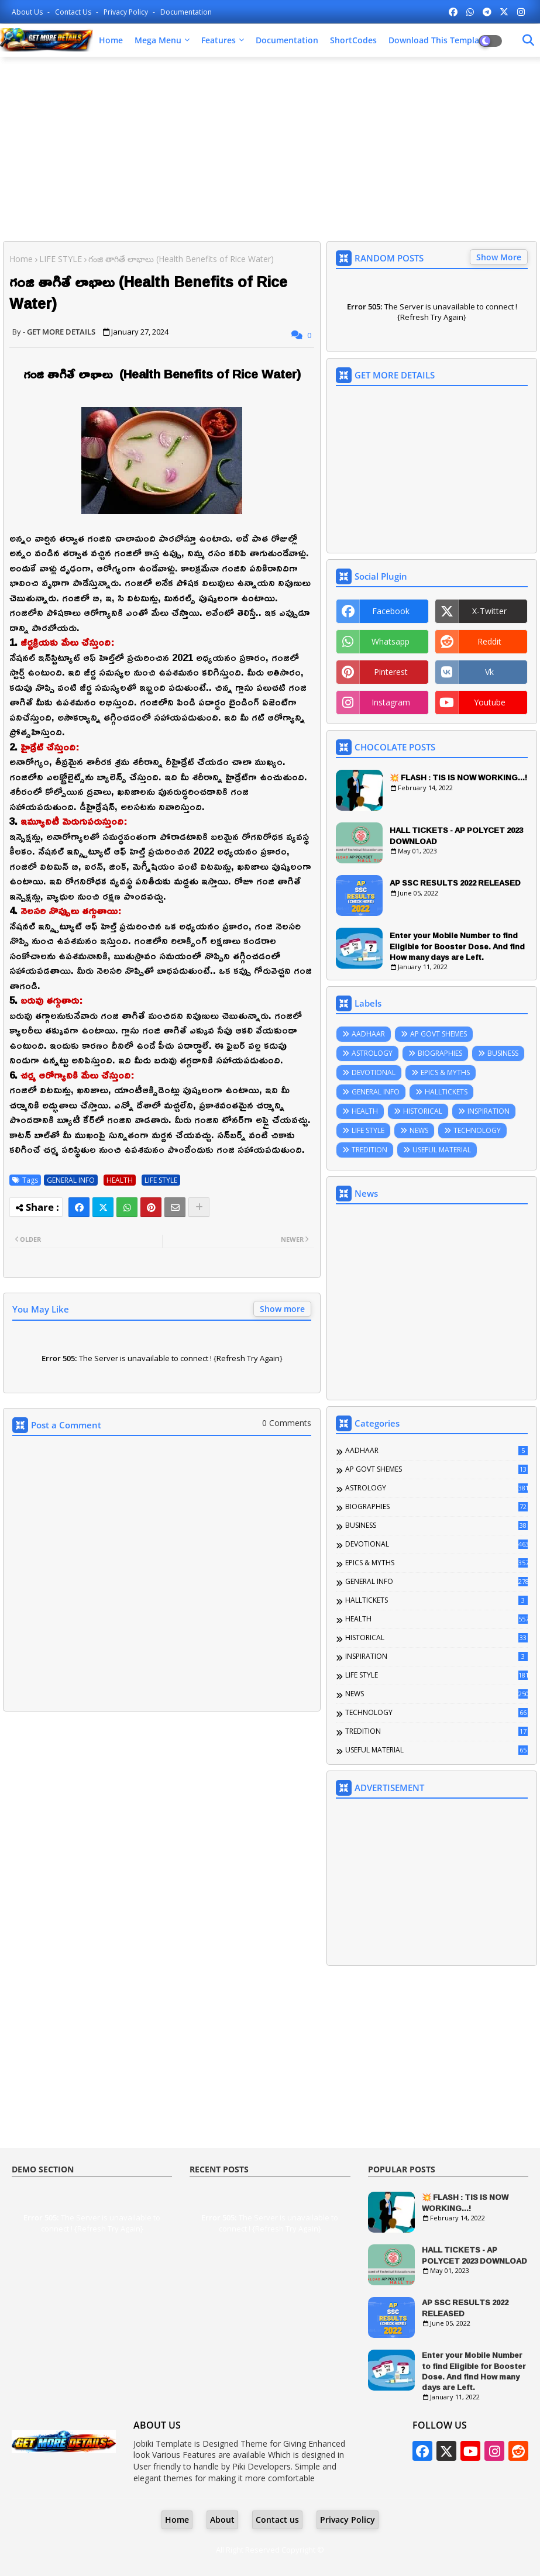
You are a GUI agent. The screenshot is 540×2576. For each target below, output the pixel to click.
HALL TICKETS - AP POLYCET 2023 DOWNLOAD (456, 835)
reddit (489, 641)
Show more (282, 1308)
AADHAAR (368, 1034)
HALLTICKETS (446, 1092)
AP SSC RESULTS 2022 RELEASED (455, 882)
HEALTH (119, 1180)
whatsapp (391, 641)
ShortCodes (353, 40)
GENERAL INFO (71, 1180)
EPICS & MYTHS (445, 1072)
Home (111, 40)
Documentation (186, 12)
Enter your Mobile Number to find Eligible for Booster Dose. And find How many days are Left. (457, 946)
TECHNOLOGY (477, 1130)
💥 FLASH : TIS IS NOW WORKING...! (458, 777)
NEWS (419, 1130)
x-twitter (489, 611)
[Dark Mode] (528, 40)
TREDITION (369, 1150)
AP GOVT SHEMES (438, 1034)
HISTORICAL (422, 1111)
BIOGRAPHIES (440, 1053)
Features (218, 40)
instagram (391, 702)
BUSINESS (502, 1053)
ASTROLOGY (372, 1053)
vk (489, 671)
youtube (489, 702)
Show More (498, 257)
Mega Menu (158, 40)
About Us (28, 12)
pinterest (391, 671)
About (222, 2519)
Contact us (74, 12)
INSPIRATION (488, 1111)
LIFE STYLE (60, 258)
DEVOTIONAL (373, 1072)
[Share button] (198, 1207)
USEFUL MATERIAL (441, 1150)
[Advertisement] (270, 150)
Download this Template (437, 40)
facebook (391, 611)
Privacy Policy (127, 12)
